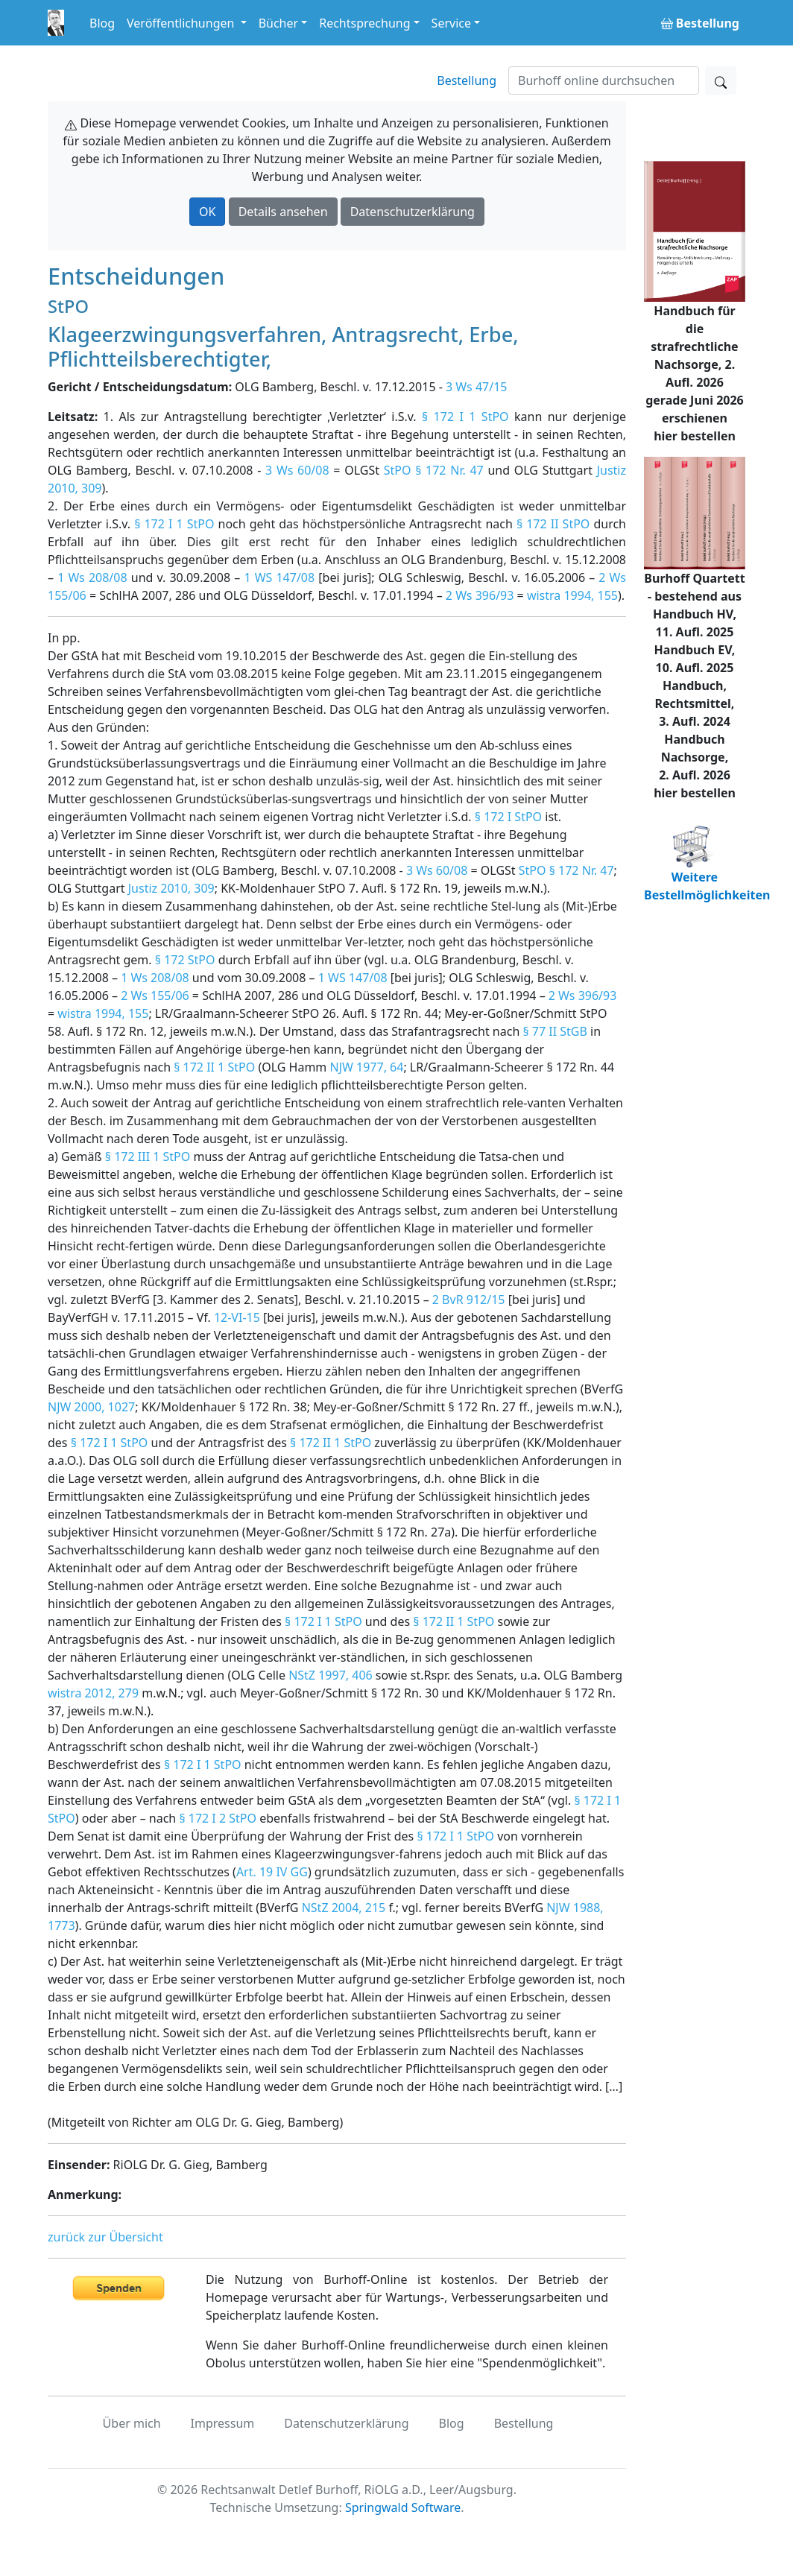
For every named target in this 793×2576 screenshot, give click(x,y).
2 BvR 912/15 (468, 1299)
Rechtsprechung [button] (364, 23)
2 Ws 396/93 (480, 595)
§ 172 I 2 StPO (217, 1818)
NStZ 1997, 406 (330, 1675)
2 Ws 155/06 (155, 995)
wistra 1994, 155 (572, 595)
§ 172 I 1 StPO (465, 416)
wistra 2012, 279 (93, 1693)
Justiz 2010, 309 (171, 888)
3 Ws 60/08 (297, 470)
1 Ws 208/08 (92, 577)
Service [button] (451, 23)
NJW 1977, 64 (366, 1067)
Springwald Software (403, 2507)
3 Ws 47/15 (476, 387)
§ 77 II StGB (554, 1031)
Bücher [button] (279, 23)
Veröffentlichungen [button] (182, 23)
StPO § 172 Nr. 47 (434, 470)
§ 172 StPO (185, 960)
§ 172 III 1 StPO (147, 1156)
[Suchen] (603, 80)
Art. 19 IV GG (272, 1872)
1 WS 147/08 (279, 577)
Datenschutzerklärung (412, 211)
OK (207, 211)
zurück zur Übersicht (105, 2237)
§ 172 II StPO (553, 524)
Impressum (223, 2423)
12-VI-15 (237, 1317)
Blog (102, 23)
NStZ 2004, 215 (344, 1907)
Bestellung (466, 80)
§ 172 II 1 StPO (214, 1067)
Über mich (132, 2423)
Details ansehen (283, 211)
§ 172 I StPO (508, 816)
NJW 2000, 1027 (91, 1407)
